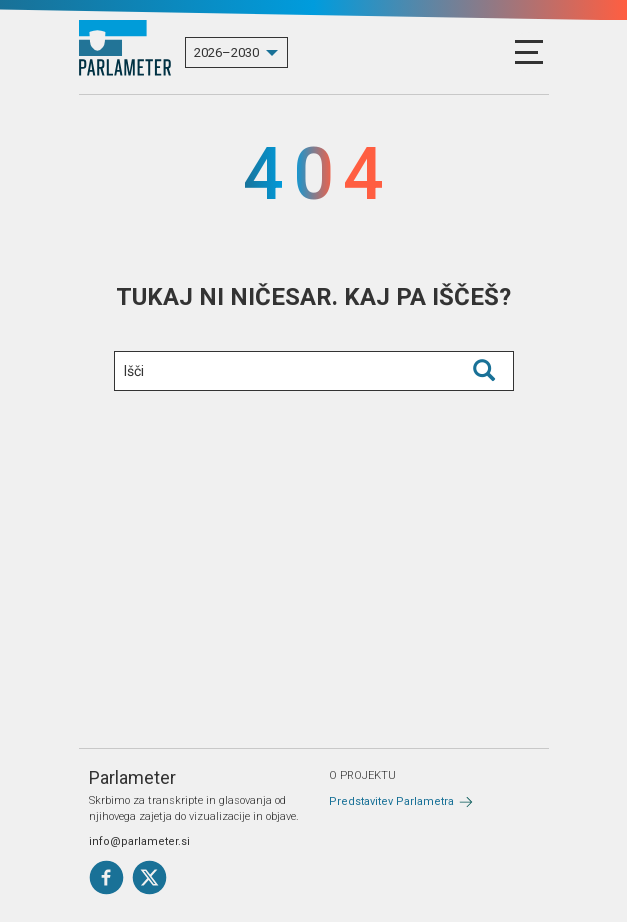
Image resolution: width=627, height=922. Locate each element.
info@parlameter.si (139, 841)
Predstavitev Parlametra (391, 801)
